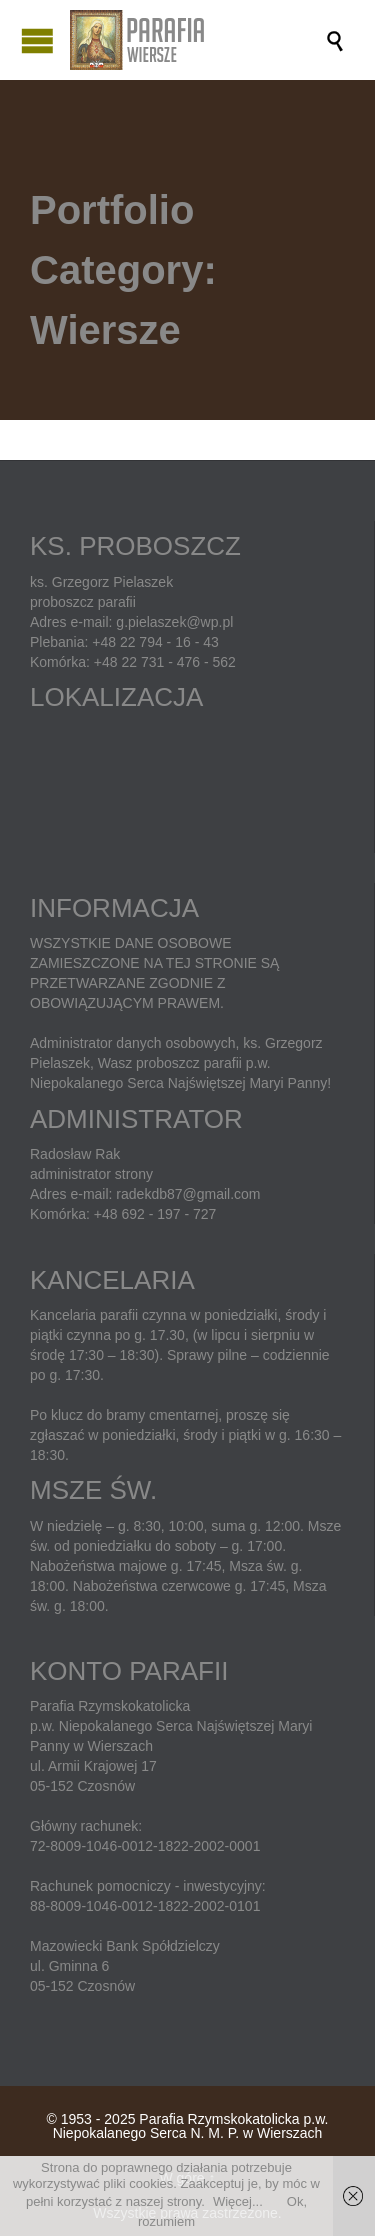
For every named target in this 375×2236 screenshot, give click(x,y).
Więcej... (238, 2201)
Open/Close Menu (37, 40)
